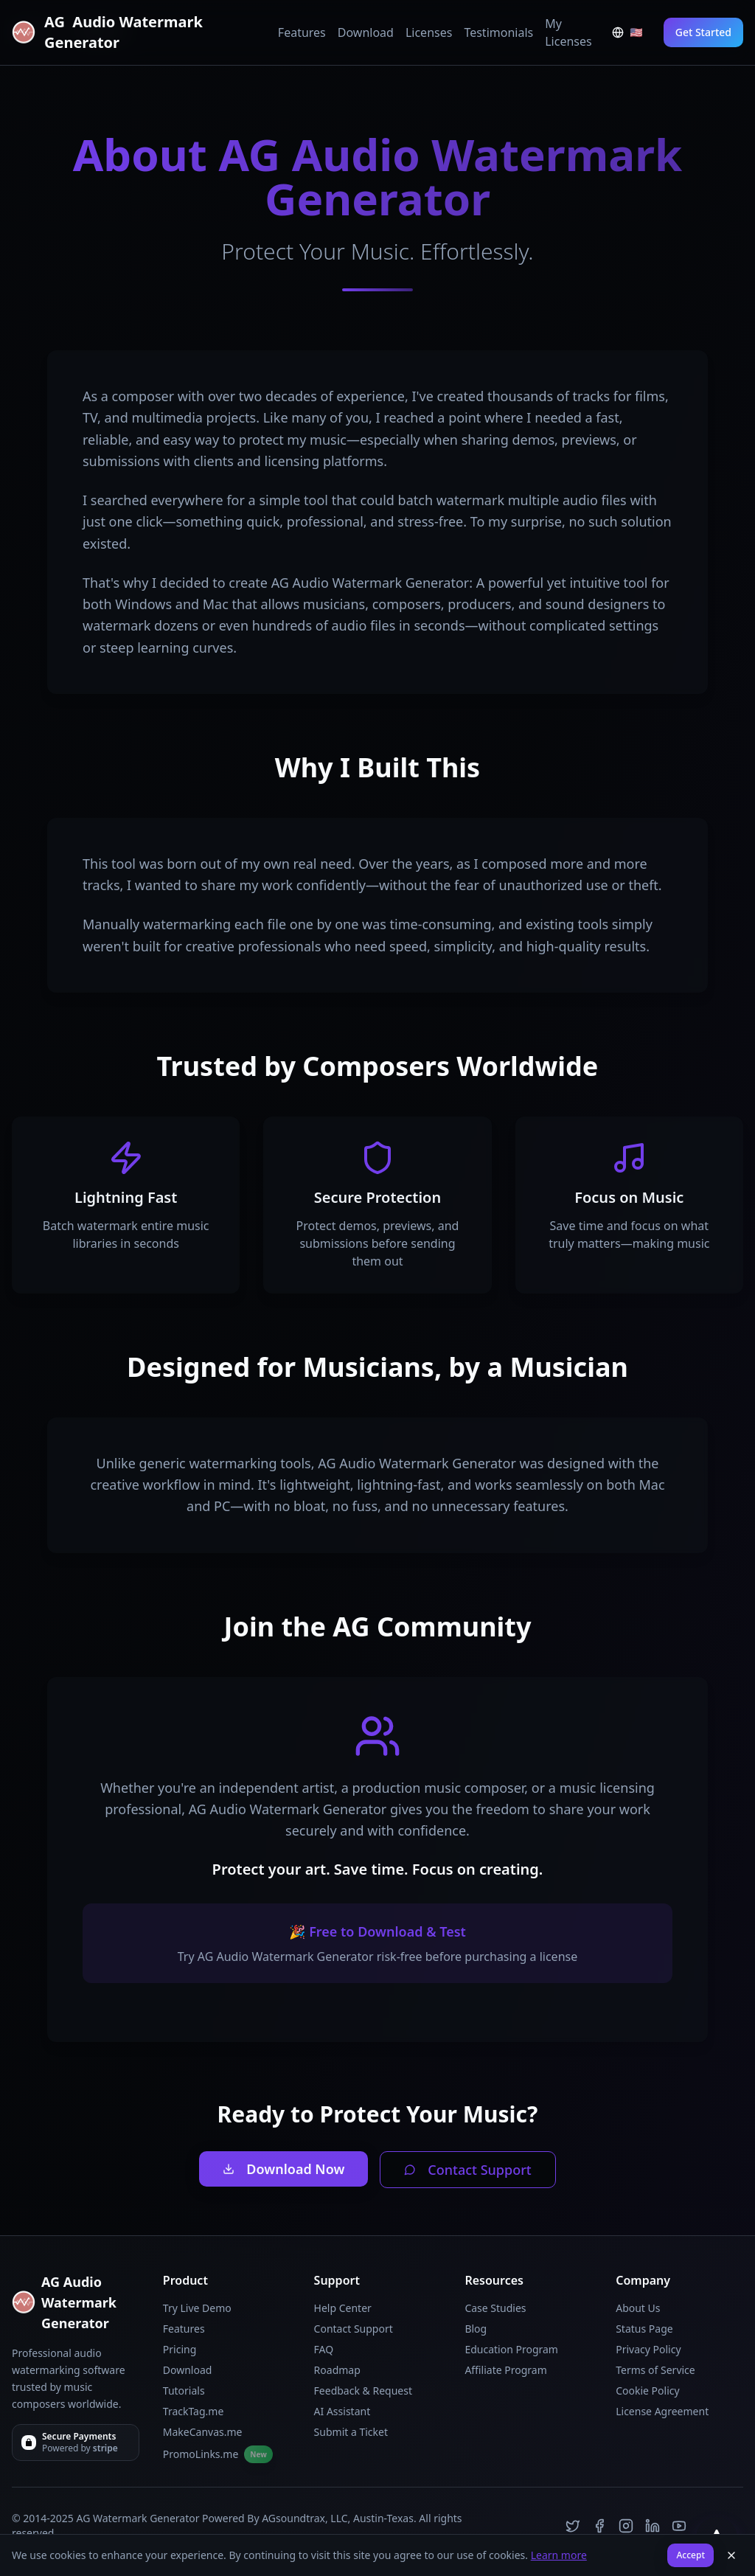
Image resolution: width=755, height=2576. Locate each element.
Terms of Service (655, 2370)
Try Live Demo (197, 2308)
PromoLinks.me (218, 2454)
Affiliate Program (505, 2370)
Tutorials (184, 2391)
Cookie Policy (647, 2391)
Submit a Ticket (351, 2432)
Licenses (429, 32)
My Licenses (568, 32)
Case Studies (495, 2308)
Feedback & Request (363, 2391)
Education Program (511, 2349)
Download (366, 32)
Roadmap (337, 2370)
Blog (476, 2329)
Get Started (703, 32)
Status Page (644, 2329)
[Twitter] (573, 2525)
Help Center (343, 2308)
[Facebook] (599, 2525)
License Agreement (662, 2411)
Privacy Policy (648, 2349)
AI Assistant (342, 2411)
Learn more (559, 2555)
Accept (690, 2555)
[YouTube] (679, 2525)
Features (302, 32)
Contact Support (467, 2170)
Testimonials (498, 32)
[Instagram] (626, 2525)
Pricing (179, 2349)
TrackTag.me (193, 2411)
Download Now (283, 2169)
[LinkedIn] (652, 2525)
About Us (638, 2308)
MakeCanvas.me (203, 2432)
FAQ (324, 2349)
